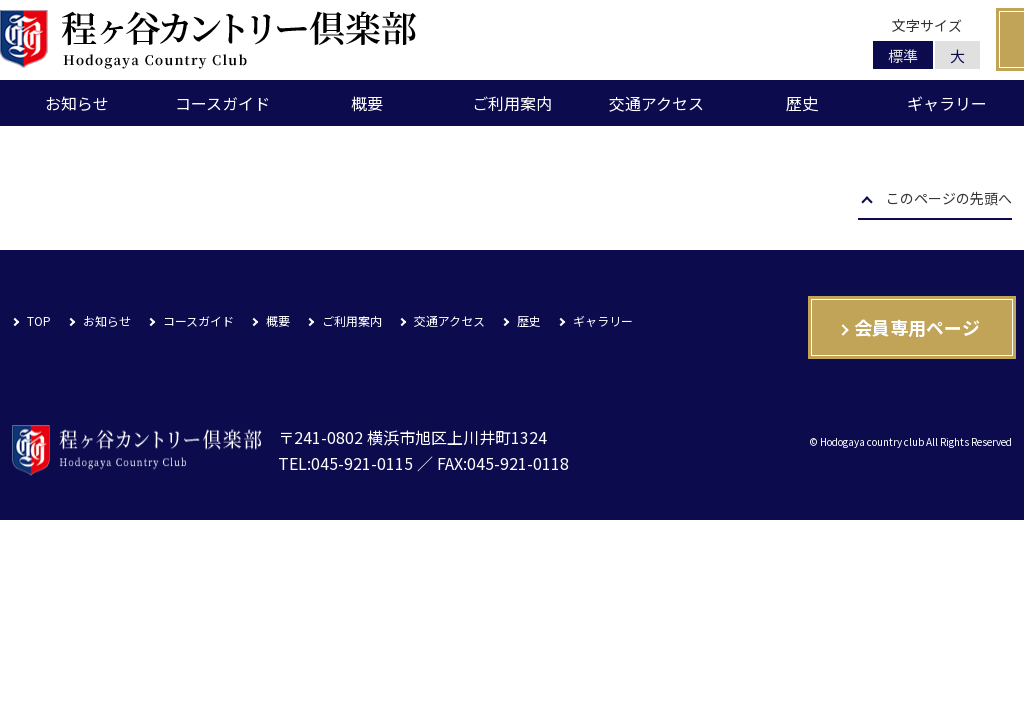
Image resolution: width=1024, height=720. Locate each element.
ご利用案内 (512, 103)
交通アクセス (656, 103)
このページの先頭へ (949, 200)
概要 (367, 103)
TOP (39, 320)
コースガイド (222, 103)
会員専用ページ (917, 327)
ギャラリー (947, 103)
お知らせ (77, 103)
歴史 (802, 103)
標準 (903, 55)
